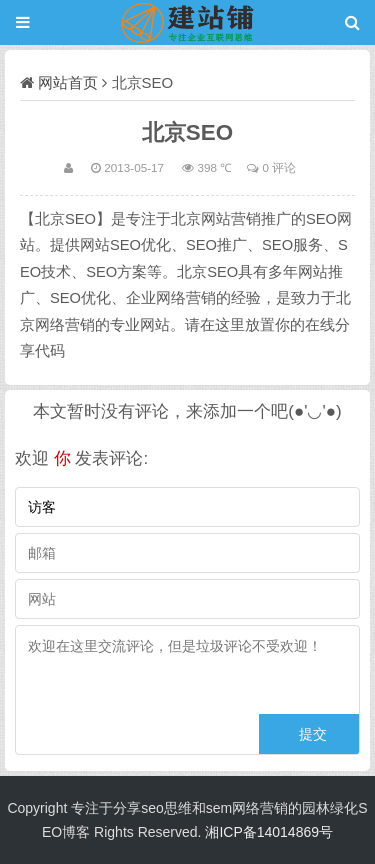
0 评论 (279, 167)
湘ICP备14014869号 (269, 832)
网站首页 (68, 82)
